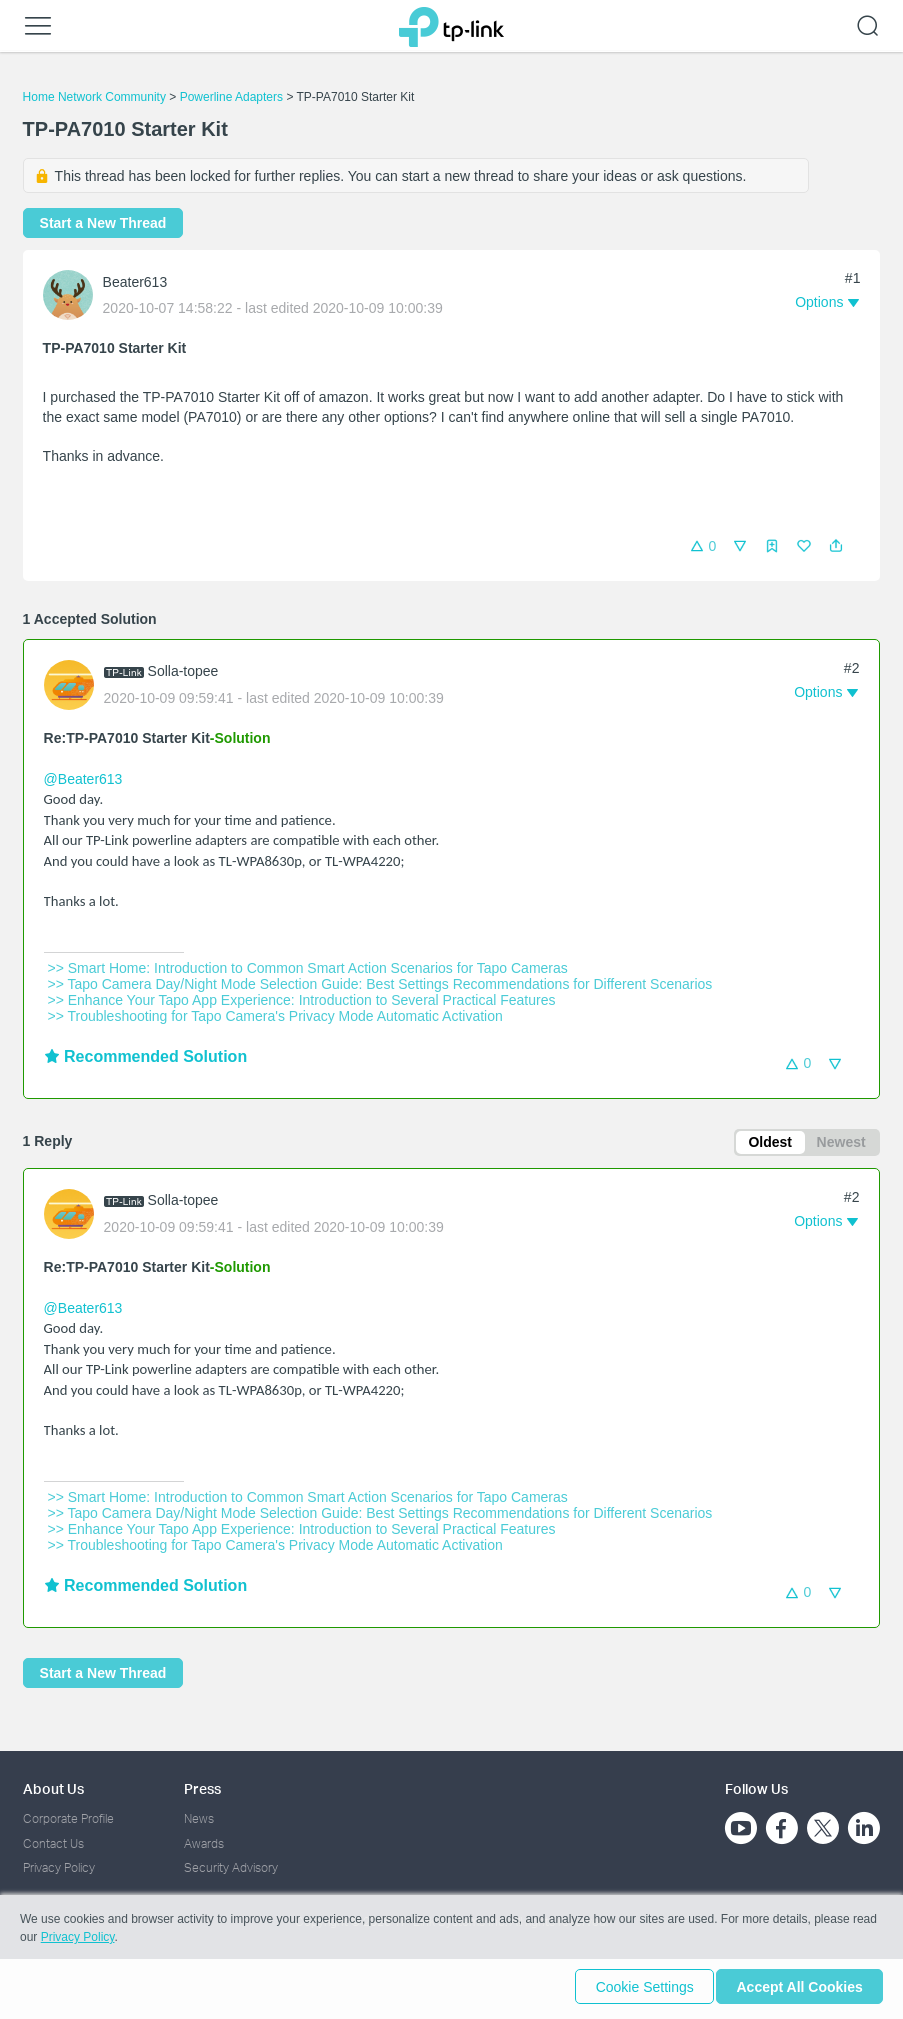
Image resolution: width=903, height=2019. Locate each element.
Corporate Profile (68, 1819)
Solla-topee (183, 671)
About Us (53, 1788)
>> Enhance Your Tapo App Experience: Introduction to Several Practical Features (302, 1000)
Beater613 (135, 282)
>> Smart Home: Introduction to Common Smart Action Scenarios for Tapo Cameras (308, 968)
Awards (204, 1843)
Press (202, 1788)
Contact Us (53, 1843)
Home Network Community (94, 97)
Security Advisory (231, 1868)
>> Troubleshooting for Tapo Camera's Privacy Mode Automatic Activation (275, 1016)
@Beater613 (83, 779)
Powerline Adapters (231, 97)
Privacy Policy (59, 1868)
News (199, 1819)
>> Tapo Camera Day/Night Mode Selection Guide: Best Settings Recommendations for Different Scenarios (380, 984)
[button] (836, 546)
